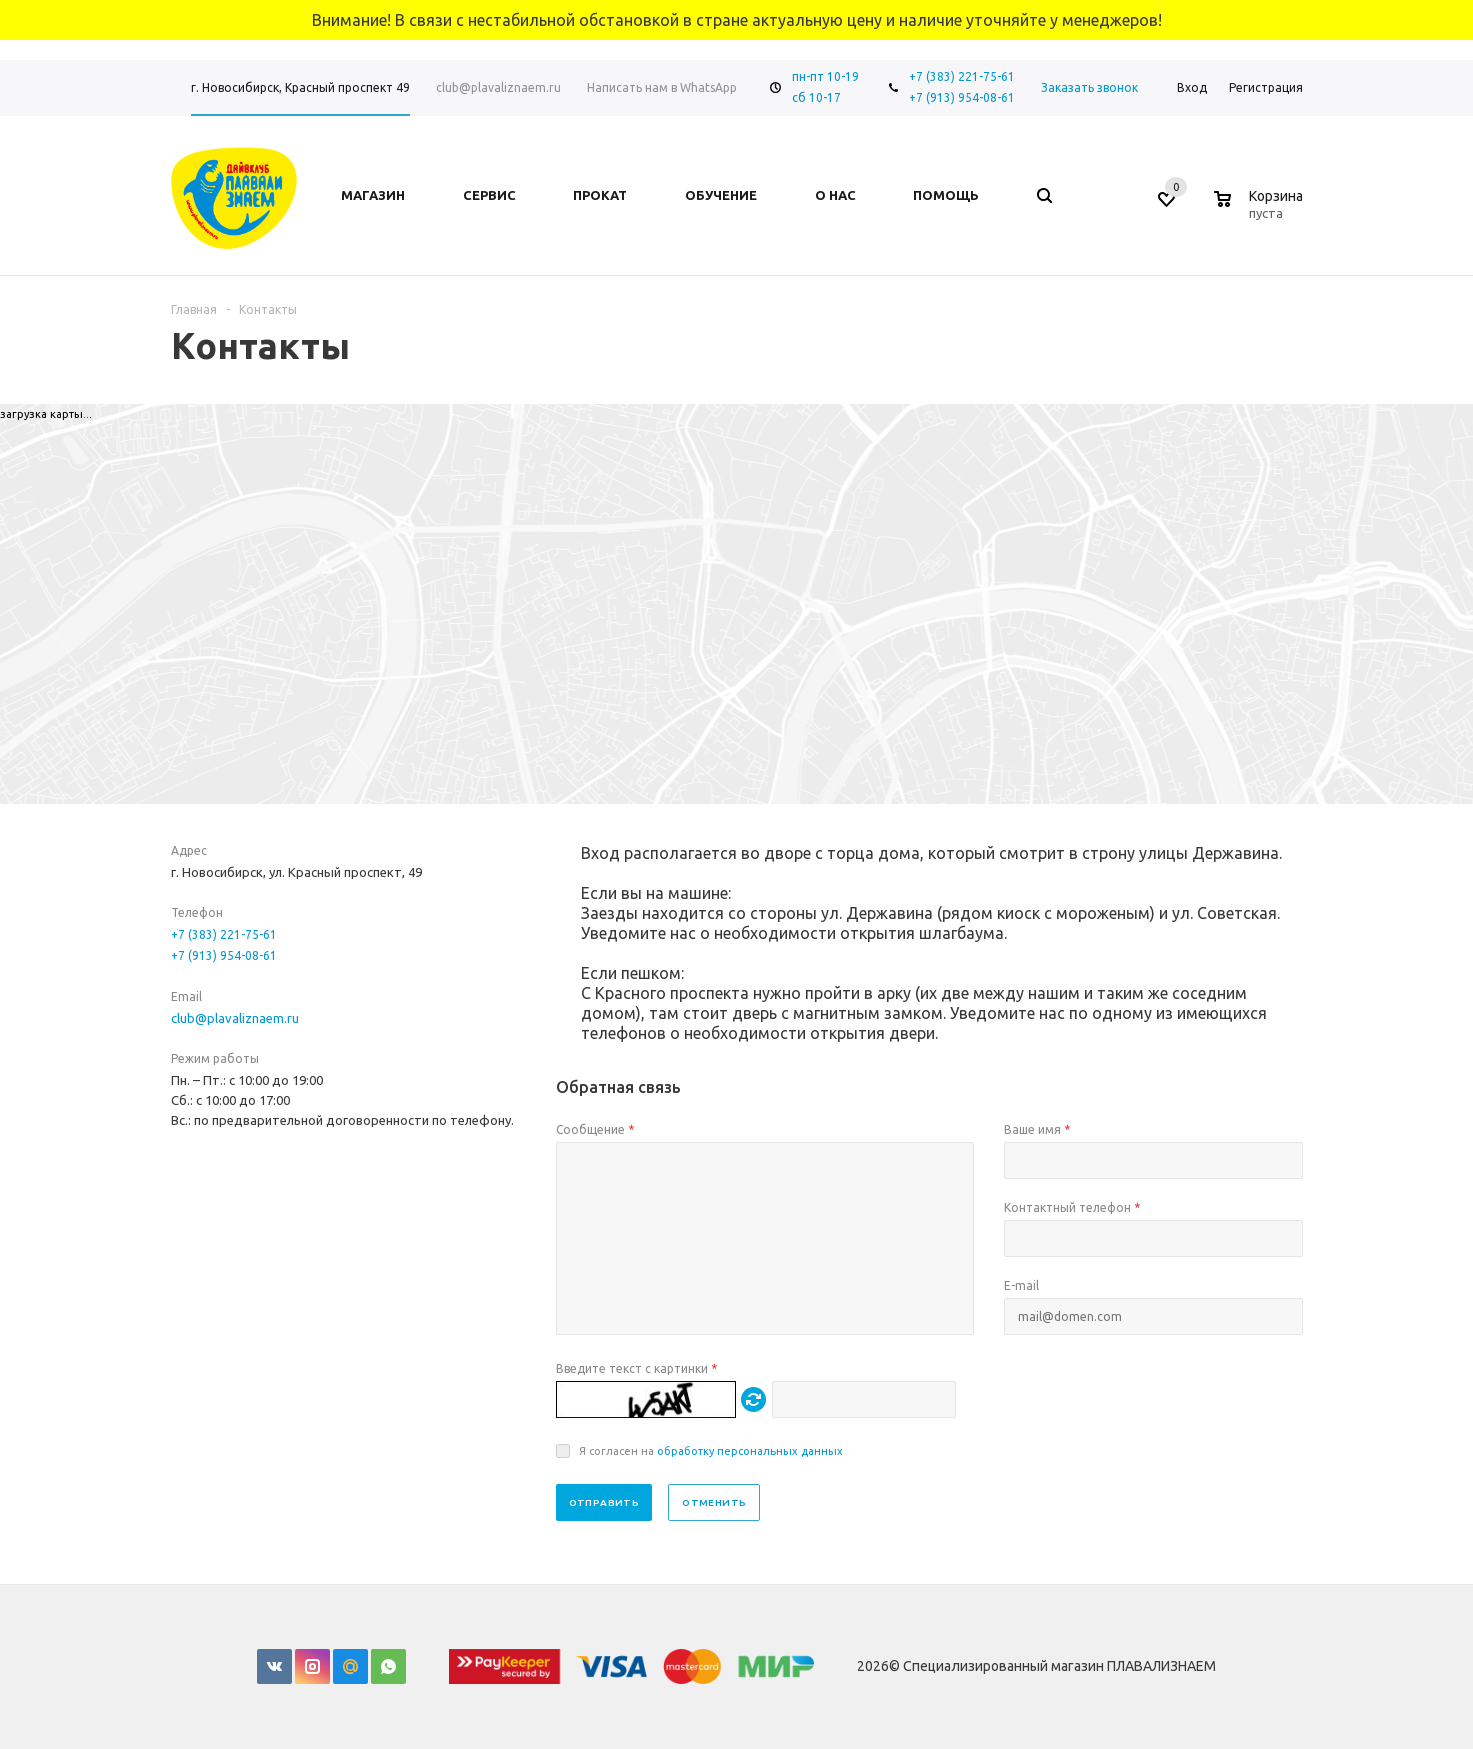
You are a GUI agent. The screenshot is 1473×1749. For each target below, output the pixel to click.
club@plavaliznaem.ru (235, 1018)
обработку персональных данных (750, 1451)
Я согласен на (711, 1451)
